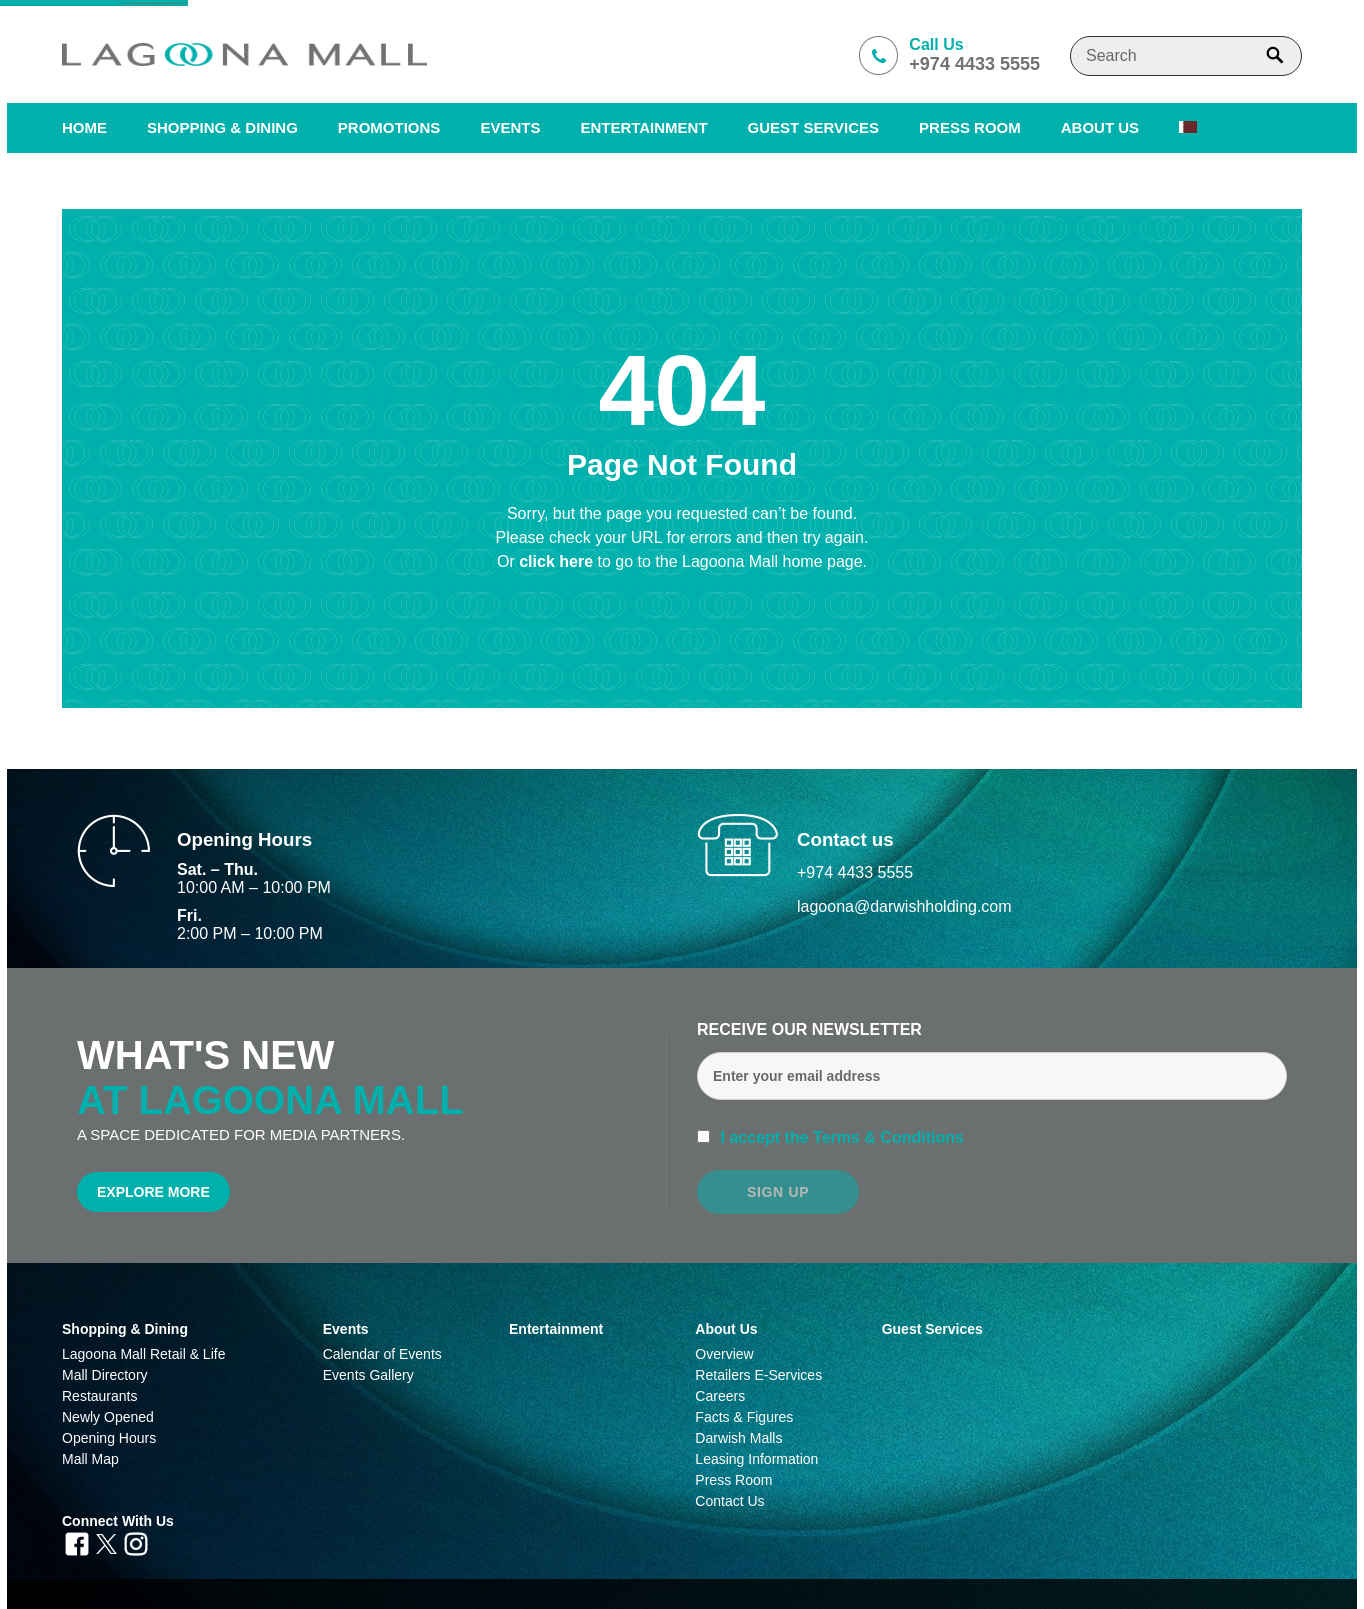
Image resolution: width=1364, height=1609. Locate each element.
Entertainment (643, 127)
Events (510, 127)
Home (84, 127)
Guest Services (813, 127)
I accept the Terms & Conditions (840, 1137)
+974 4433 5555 (855, 872)
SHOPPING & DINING (222, 127)
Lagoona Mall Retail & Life (143, 1354)
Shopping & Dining (125, 1329)
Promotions (389, 127)
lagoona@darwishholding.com (904, 906)
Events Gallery (368, 1375)
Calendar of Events (382, 1354)
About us (1100, 127)
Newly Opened (108, 1417)
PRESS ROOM (970, 127)
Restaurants (99, 1396)
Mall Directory (105, 1375)
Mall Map (90, 1459)
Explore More (153, 1192)
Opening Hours (109, 1438)
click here (558, 561)
